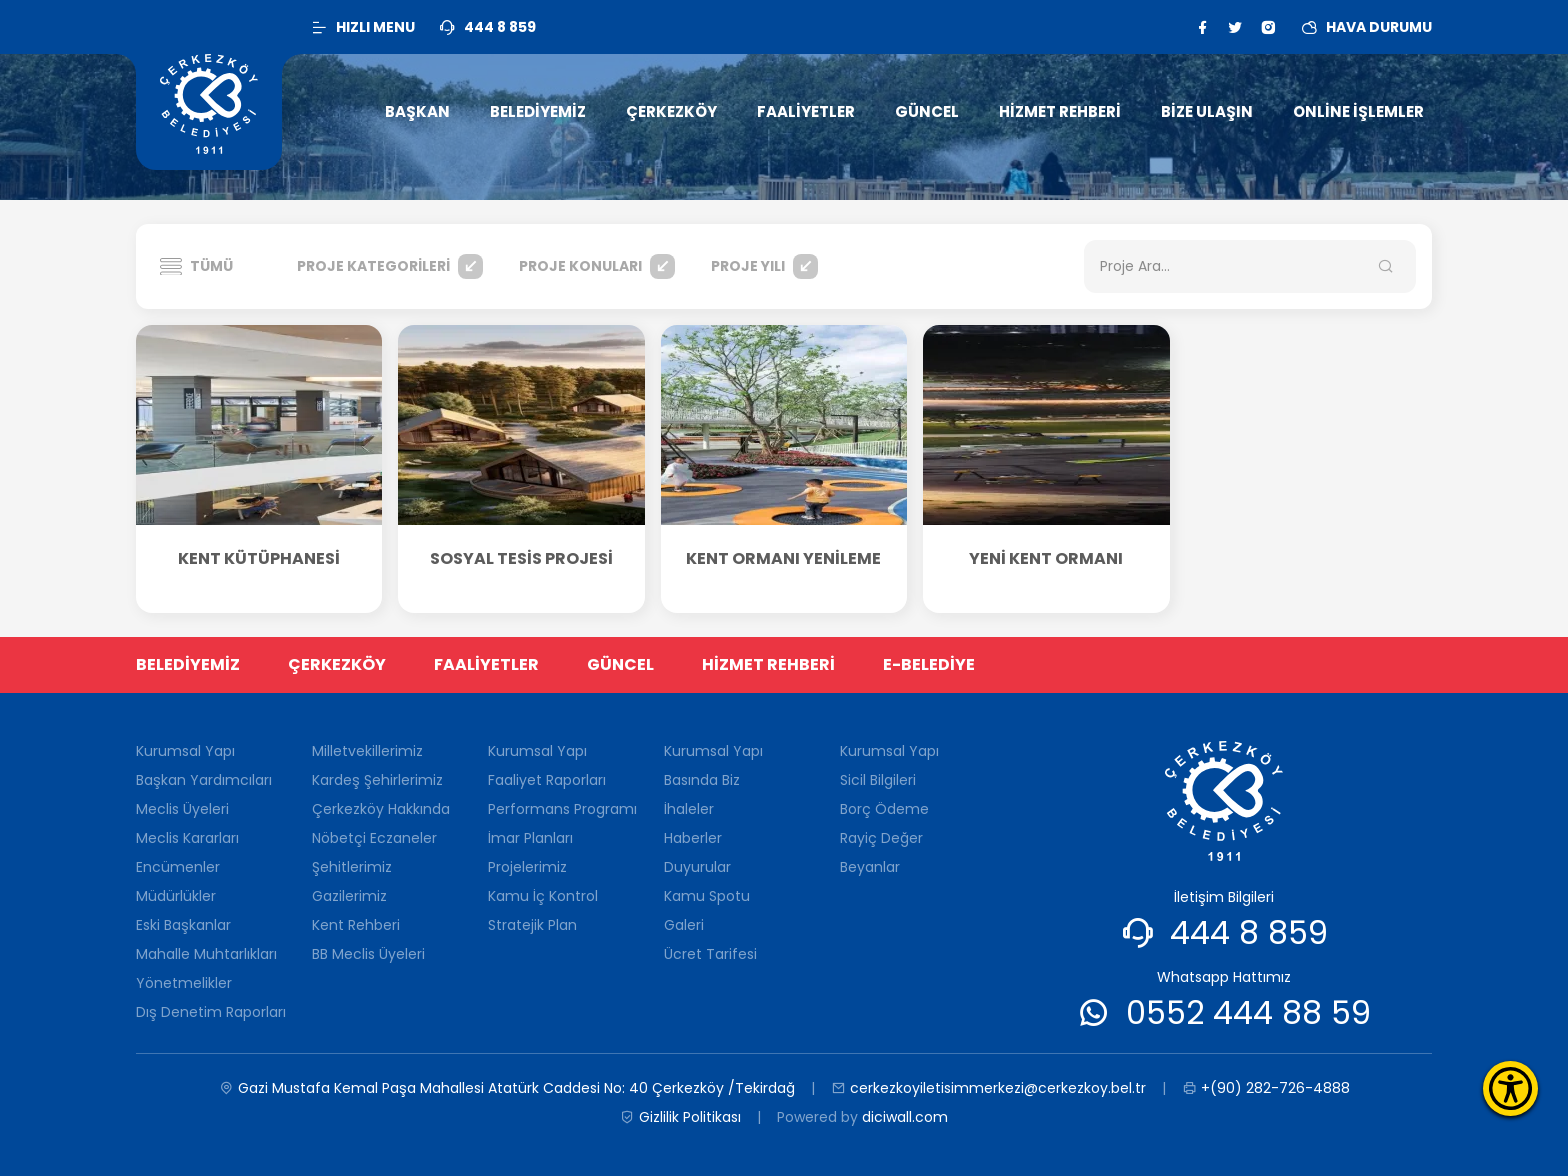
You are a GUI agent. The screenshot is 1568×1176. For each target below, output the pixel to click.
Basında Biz (702, 780)
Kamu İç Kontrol (543, 896)
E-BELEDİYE (929, 664)
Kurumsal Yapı (185, 751)
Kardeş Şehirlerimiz (377, 780)
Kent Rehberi (356, 925)
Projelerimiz (527, 867)
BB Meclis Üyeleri (368, 954)
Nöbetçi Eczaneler (374, 838)
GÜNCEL (620, 664)
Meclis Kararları (187, 838)
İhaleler (689, 809)
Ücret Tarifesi (710, 954)
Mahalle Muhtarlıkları (206, 954)
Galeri (684, 925)
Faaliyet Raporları (547, 780)
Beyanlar (870, 867)
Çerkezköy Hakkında (381, 809)
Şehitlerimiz (352, 867)
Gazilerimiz (349, 896)
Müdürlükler (176, 896)
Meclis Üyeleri (182, 809)
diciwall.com (905, 1117)
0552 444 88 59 (1248, 1012)
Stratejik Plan (532, 925)
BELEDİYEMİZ (188, 664)
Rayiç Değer (881, 838)
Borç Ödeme (884, 809)
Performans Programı (562, 809)
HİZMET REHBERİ (768, 664)
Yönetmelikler (184, 983)
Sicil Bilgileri (878, 780)
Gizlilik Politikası (680, 1117)
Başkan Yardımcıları (204, 780)
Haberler (693, 838)
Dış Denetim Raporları (211, 1012)
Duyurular (697, 867)
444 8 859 (1249, 932)
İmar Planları (530, 838)
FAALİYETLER (486, 664)
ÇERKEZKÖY (337, 664)
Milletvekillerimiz (367, 751)
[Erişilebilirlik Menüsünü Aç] (1510, 1088)
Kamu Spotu (707, 896)
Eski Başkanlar (183, 925)
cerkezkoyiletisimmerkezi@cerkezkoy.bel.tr (988, 1088)
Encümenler (178, 867)
